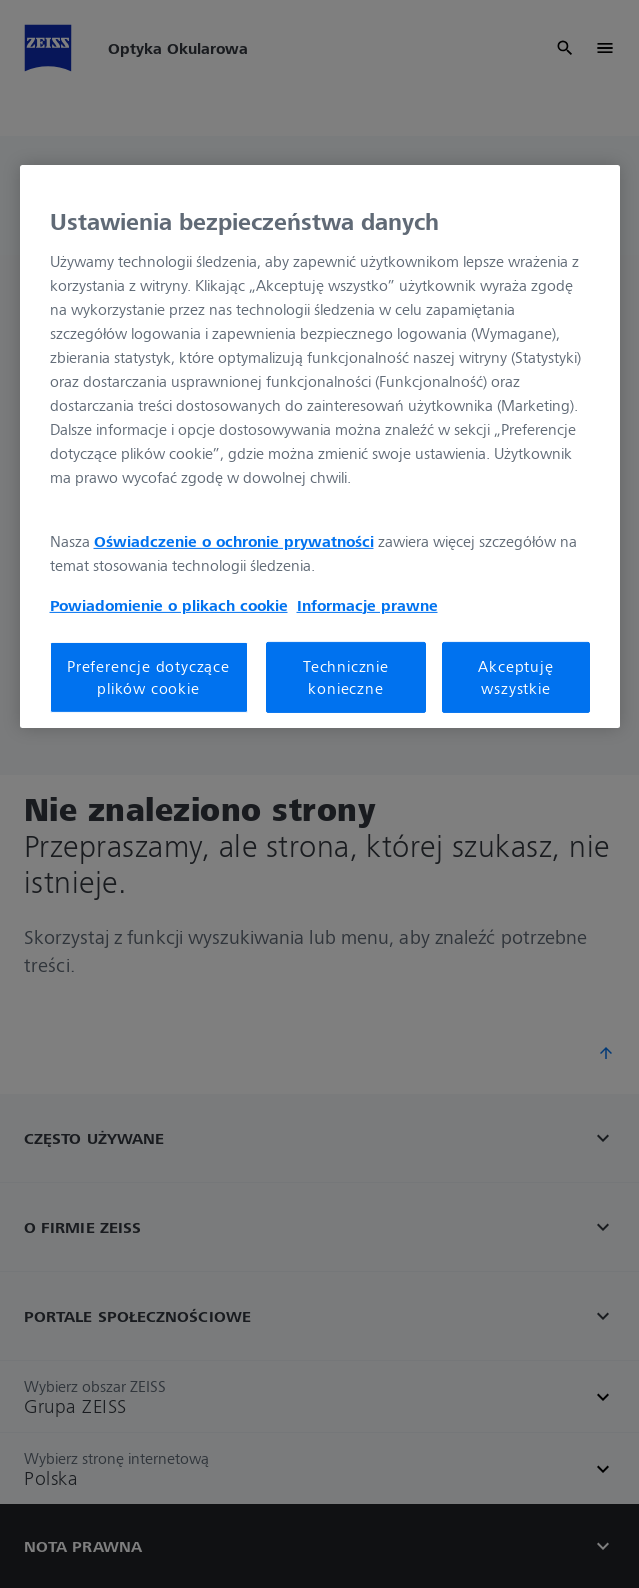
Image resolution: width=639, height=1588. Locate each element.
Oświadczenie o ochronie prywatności (234, 541)
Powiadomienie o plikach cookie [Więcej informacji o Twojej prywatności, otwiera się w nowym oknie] (169, 605)
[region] (320, 446)
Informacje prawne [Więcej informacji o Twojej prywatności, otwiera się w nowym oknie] (367, 605)
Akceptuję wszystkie (515, 677)
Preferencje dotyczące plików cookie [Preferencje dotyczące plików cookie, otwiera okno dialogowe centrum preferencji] (148, 677)
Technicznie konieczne (346, 677)
